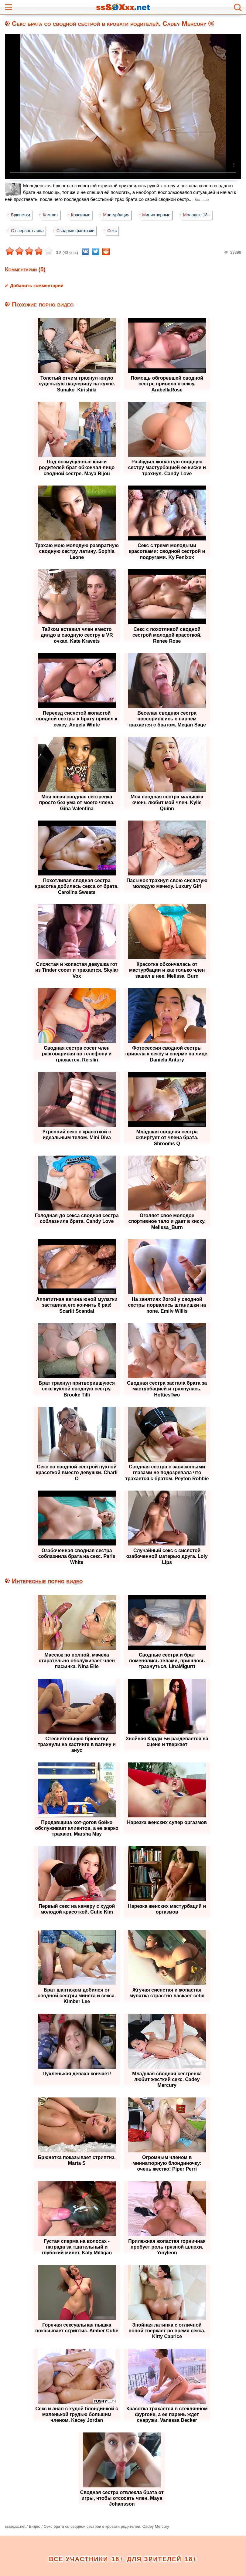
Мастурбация (120, 214)
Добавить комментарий (36, 285)
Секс (115, 230)
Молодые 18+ (203, 214)
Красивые (84, 214)
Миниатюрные (162, 214)
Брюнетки (21, 214)
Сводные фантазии (77, 230)
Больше (201, 199)
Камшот (52, 214)
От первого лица (28, 230)
